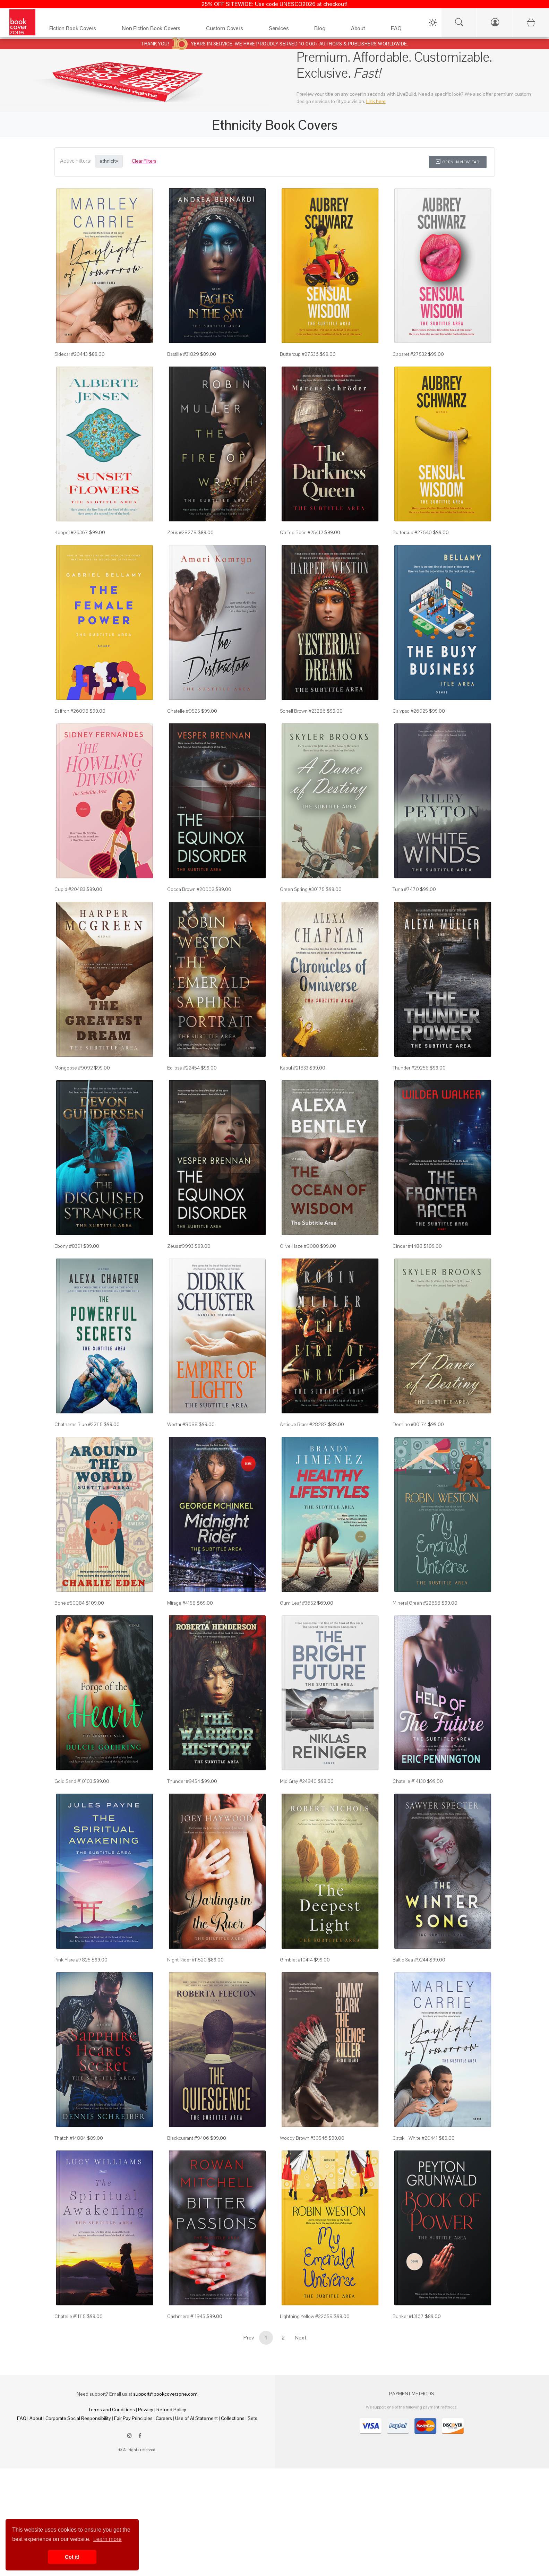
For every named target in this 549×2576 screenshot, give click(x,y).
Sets (252, 2418)
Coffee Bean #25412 (301, 532)
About (35, 2418)
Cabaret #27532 (410, 354)
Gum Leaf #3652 (298, 1603)
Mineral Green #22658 (416, 1603)
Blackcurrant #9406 (188, 2138)
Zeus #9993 (180, 1246)
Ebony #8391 (68, 1246)
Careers (164, 2418)
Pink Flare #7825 (72, 1960)
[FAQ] (402, 30)
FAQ (21, 2418)
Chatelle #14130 (409, 1781)
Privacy (145, 2409)
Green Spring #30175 (302, 889)
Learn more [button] (107, 2539)
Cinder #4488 (407, 1246)
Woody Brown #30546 (303, 2138)
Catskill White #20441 (415, 2138)
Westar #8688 (182, 1424)
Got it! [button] (72, 2557)
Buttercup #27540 (412, 532)
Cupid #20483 (69, 889)
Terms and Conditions (111, 2409)
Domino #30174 (410, 1424)
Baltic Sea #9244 (410, 1960)
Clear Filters (144, 161)
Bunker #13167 (408, 2316)
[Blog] (325, 30)
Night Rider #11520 (187, 1960)
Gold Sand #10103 (73, 1781)
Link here (376, 101)
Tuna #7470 (406, 889)
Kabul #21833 (294, 1068)
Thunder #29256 (411, 1068)
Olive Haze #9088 (299, 1246)
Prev (248, 2337)
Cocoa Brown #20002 (190, 889)
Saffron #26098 (71, 711)
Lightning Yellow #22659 (306, 2316)
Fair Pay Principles (133, 2418)
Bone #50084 (69, 1603)
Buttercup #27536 (299, 354)
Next (301, 2337)
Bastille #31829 (183, 354)
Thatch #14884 (70, 2138)
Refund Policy (171, 2409)
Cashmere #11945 (186, 2316)
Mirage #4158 (181, 1603)
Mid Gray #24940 (298, 1781)
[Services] (285, 30)
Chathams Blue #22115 (78, 1424)
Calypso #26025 (410, 711)
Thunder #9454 (183, 1781)
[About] (364, 30)
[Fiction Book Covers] (78, 30)
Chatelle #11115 (70, 2316)
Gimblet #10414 (296, 1960)
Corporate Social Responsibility (78, 2418)
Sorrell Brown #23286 (303, 711)
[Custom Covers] (230, 30)
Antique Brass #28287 (303, 1424)
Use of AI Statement (196, 2418)
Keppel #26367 (71, 532)
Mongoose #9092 (73, 1068)
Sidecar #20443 (71, 354)
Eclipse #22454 (183, 1068)
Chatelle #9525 (183, 711)
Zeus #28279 (182, 532)
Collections (233, 2418)
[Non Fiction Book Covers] (157, 30)
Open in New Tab (457, 162)
